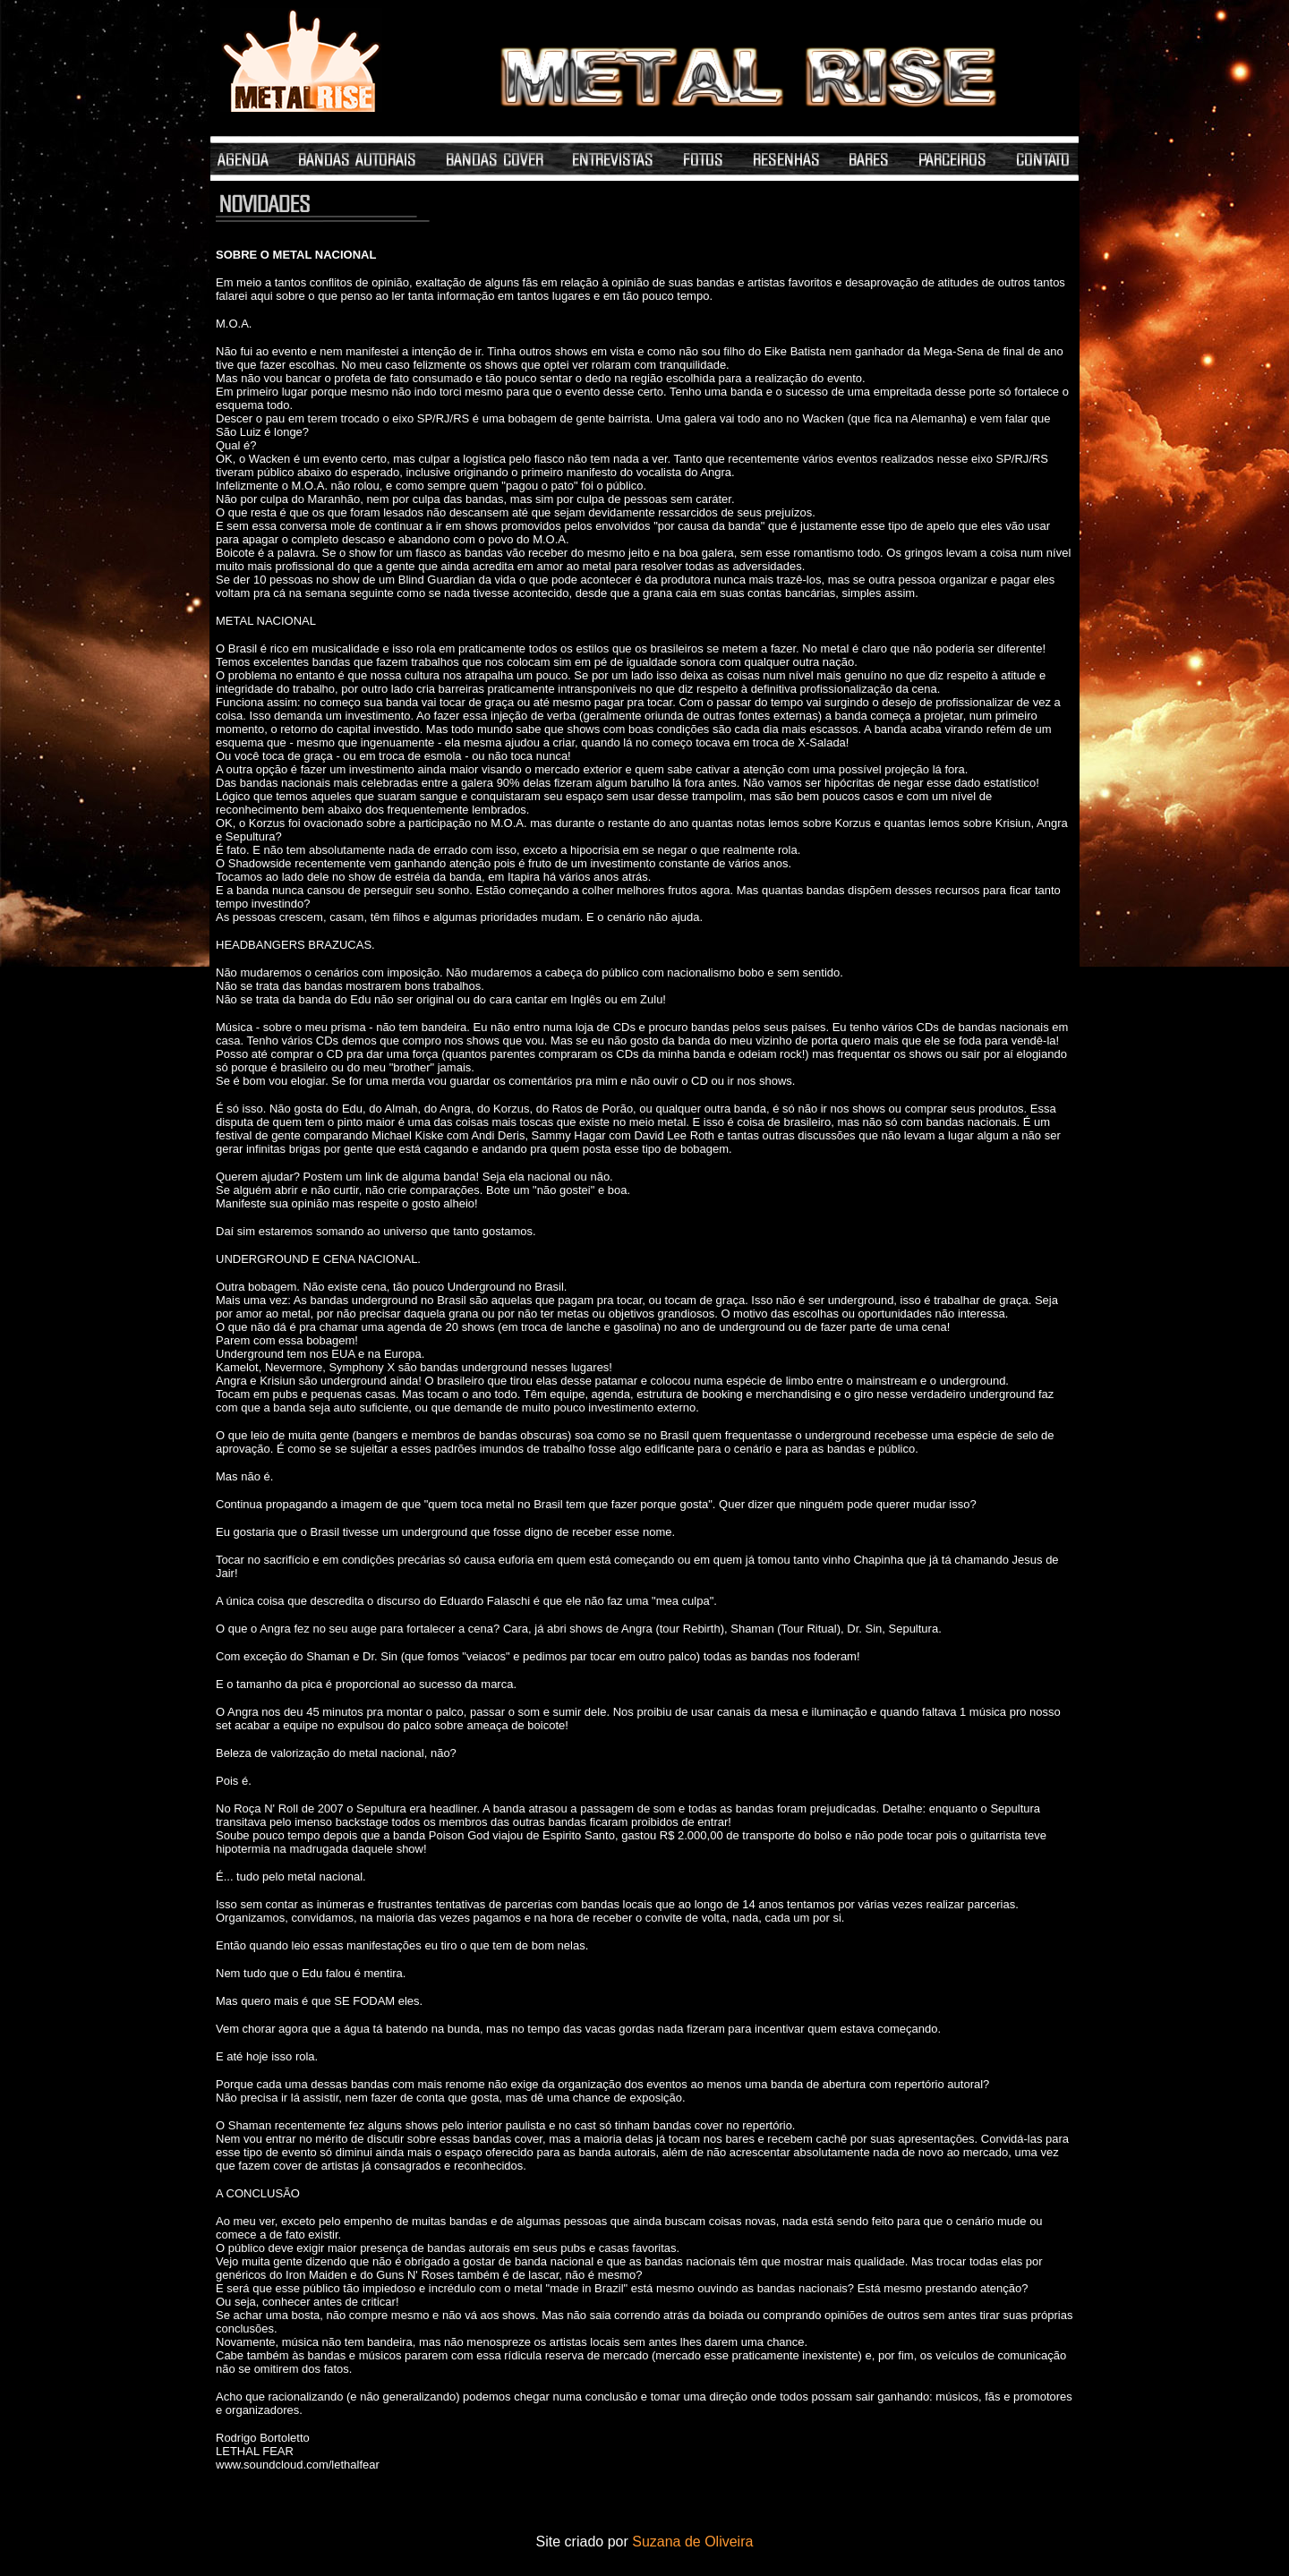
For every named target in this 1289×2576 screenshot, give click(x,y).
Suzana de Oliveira (692, 2541)
